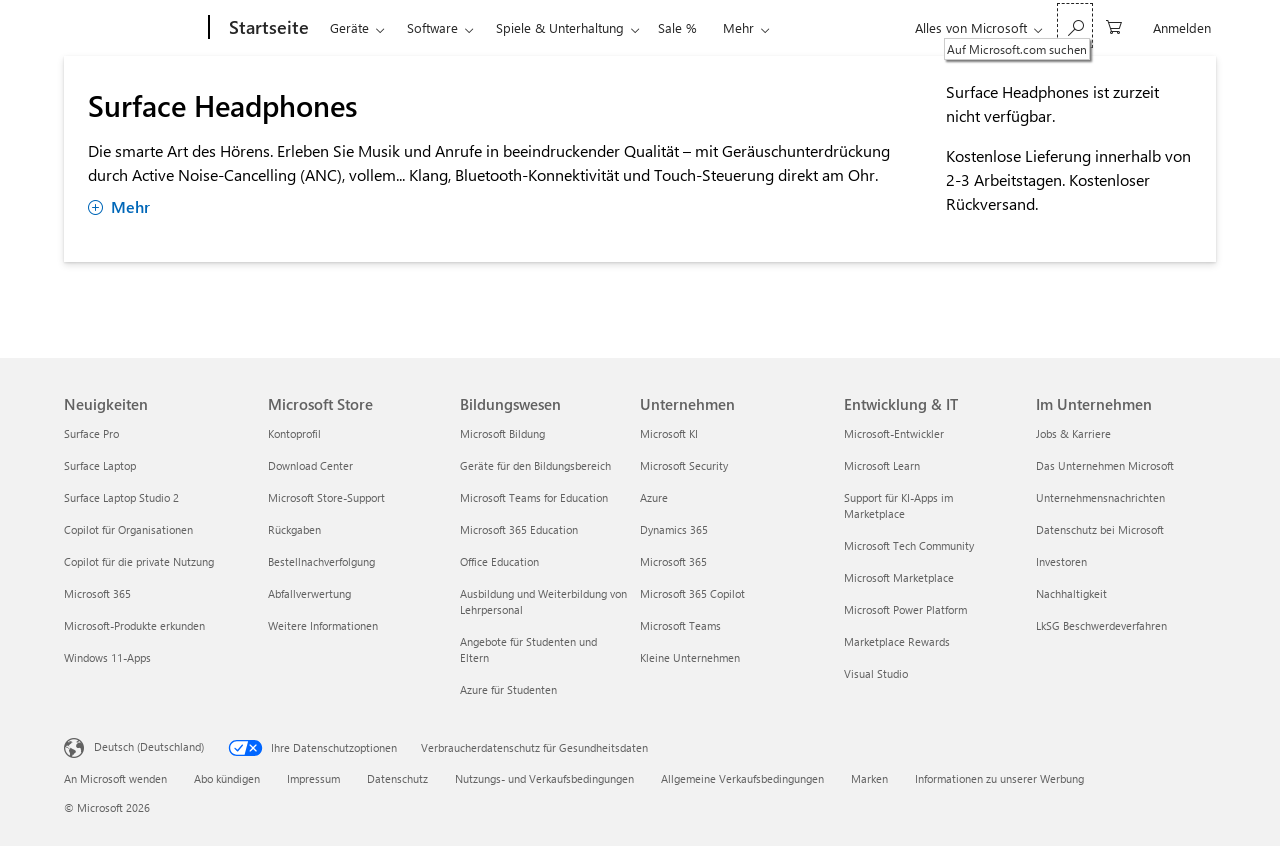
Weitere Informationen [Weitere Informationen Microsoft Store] (323, 625)
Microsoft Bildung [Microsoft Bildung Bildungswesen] (502, 433)
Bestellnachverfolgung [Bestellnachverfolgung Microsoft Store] (321, 561)
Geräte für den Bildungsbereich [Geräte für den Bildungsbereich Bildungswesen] (535, 465)
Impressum (313, 778)
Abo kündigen (227, 778)
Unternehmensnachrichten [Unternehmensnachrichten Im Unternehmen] (1100, 497)
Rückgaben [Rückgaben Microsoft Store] (294, 529)
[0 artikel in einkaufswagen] (1114, 25)
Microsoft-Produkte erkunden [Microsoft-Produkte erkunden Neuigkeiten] (134, 625)
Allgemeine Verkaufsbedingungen (742, 778)
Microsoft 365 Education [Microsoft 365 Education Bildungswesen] (519, 529)
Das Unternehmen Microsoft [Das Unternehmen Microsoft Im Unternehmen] (1105, 465)
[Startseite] (267, 28)
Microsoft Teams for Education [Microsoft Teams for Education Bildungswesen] (534, 497)
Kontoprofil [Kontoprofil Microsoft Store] (294, 433)
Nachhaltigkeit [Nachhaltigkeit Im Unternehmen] (1071, 593)
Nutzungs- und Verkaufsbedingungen (544, 778)
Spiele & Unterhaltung (560, 27)
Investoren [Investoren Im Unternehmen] (1061, 561)
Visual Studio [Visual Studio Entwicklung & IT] (876, 673)
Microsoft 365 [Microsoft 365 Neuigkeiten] (97, 593)
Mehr (738, 27)
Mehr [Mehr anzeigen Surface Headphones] (119, 206)
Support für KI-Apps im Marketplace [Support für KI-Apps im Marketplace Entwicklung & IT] (898, 505)
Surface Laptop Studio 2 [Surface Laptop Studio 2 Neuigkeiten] (121, 497)
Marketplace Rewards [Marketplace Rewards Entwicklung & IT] (897, 641)
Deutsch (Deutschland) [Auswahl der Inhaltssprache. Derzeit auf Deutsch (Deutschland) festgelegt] (149, 746)
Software (432, 27)
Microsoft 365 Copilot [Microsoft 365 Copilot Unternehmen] (692, 593)
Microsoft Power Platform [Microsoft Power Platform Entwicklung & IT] (905, 609)
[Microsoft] (132, 28)
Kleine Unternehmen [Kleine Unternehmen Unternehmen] (690, 657)
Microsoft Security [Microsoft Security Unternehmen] (684, 465)
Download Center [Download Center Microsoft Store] (310, 465)
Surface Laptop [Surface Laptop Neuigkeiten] (100, 465)
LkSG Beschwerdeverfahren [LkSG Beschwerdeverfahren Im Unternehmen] (1101, 625)
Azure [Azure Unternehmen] (654, 497)
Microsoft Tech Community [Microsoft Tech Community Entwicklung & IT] (909, 545)
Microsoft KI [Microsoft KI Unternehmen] (669, 433)
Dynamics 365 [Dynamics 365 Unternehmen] (674, 529)
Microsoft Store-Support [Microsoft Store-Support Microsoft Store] (326, 497)
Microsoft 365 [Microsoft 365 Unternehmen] (673, 561)
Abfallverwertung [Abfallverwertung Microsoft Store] (309, 593)
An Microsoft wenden (115, 778)
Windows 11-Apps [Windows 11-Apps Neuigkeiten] (107, 657)
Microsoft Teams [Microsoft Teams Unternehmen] (680, 625)
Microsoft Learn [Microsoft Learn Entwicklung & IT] (882, 465)
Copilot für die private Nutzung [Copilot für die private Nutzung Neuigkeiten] (139, 561)
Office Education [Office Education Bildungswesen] (499, 561)
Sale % (677, 27)
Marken (869, 778)
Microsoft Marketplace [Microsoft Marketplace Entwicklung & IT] (899, 577)
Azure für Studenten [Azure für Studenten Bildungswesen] (508, 689)
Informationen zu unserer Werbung (999, 778)
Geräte (349, 27)
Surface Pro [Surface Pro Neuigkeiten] (91, 433)
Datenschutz (397, 778)
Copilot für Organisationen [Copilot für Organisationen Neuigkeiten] (128, 529)
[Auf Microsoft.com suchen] (1075, 25)
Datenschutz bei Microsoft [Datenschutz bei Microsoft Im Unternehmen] (1100, 529)
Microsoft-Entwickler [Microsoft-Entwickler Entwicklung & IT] (894, 433)
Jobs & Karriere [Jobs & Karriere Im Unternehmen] (1073, 433)
